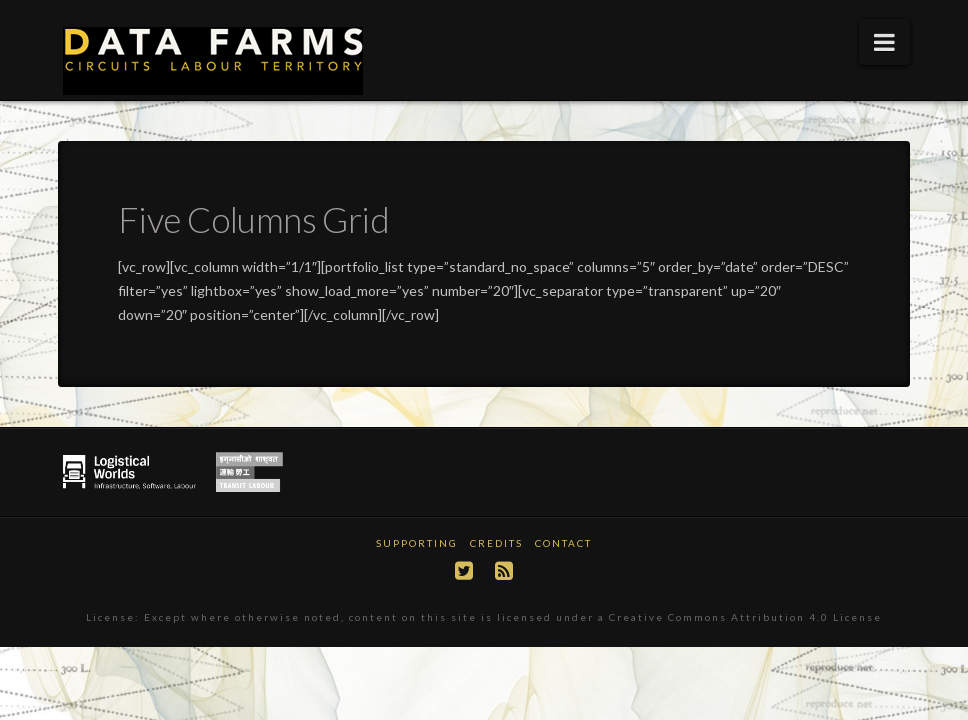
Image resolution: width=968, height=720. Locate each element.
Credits (496, 543)
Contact (563, 543)
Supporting (417, 543)
